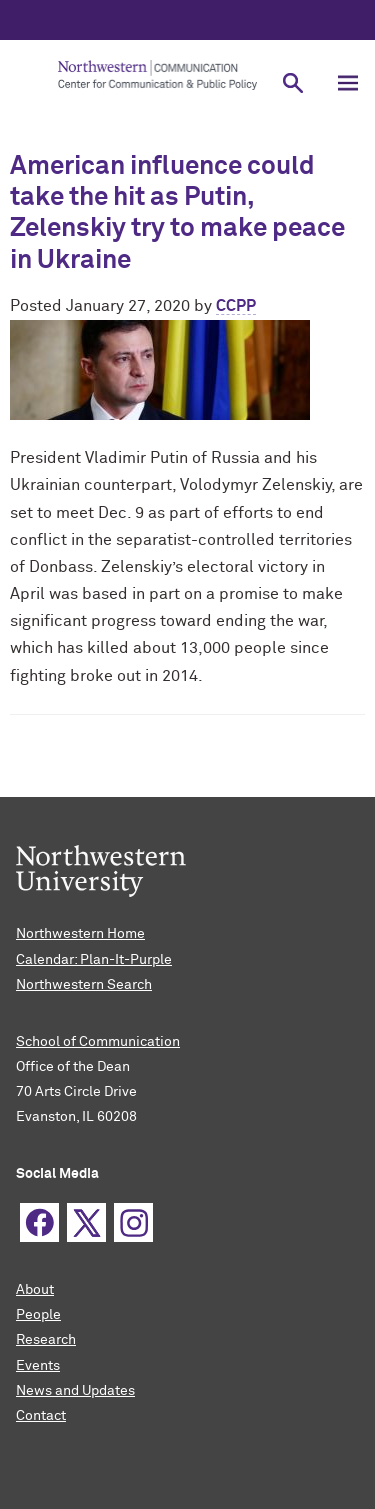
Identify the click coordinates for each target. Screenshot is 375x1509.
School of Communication (98, 1042)
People (38, 1315)
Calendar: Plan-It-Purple (94, 960)
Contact (41, 1416)
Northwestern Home (80, 934)
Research (46, 1340)
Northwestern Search (84, 985)
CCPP (236, 306)
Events (38, 1366)
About (35, 1290)
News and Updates (75, 1391)
